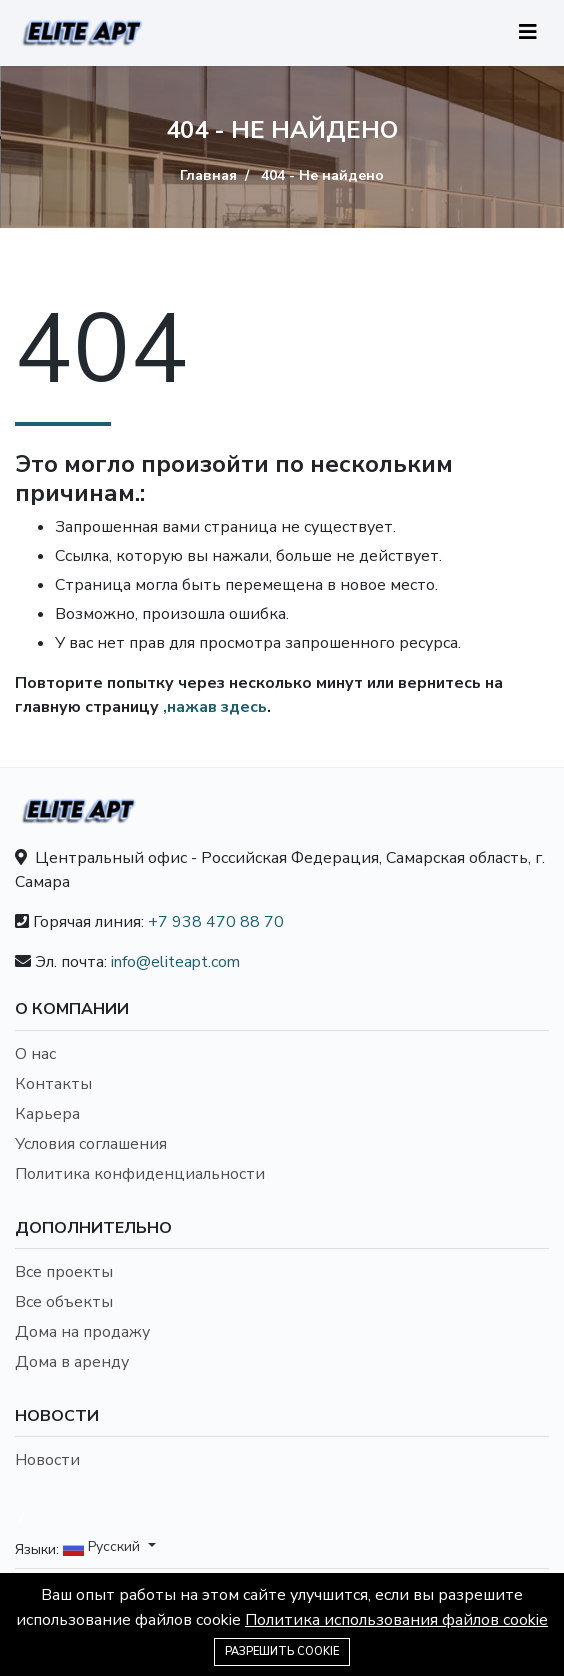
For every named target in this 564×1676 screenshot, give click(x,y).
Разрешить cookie (282, 1651)
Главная (208, 175)
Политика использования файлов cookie (396, 1620)
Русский (103, 1547)
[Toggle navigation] (528, 32)
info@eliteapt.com (175, 962)
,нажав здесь (215, 707)
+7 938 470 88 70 (216, 922)
